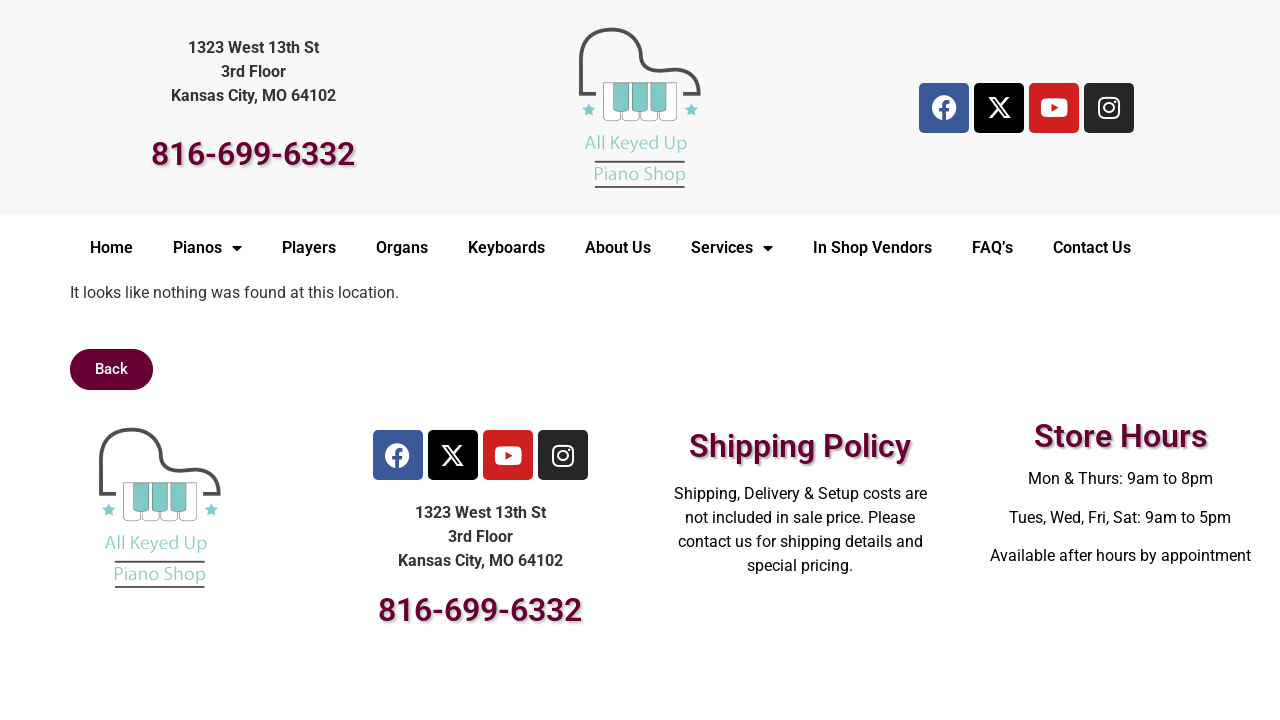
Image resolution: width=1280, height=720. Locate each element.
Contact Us (1092, 247)
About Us (618, 247)
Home (111, 247)
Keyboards (506, 247)
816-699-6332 (253, 154)
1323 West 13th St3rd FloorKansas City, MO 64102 (253, 71)
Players (309, 247)
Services (732, 248)
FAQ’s (992, 247)
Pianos (207, 248)
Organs (402, 247)
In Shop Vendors (872, 247)
